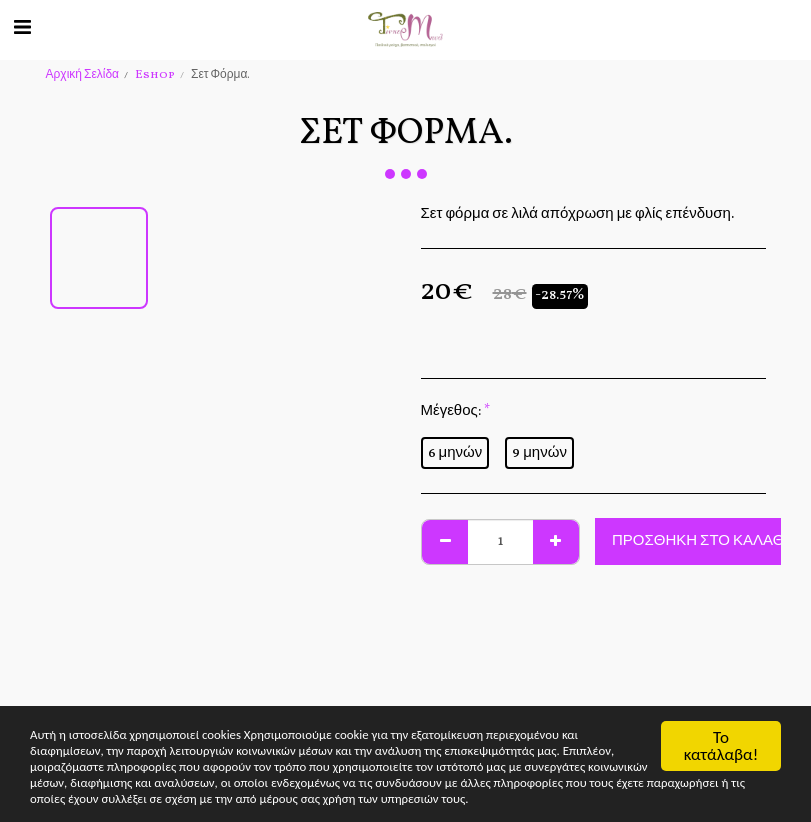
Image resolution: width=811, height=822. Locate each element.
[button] (22, 29)
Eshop (155, 75)
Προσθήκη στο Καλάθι (700, 541)
